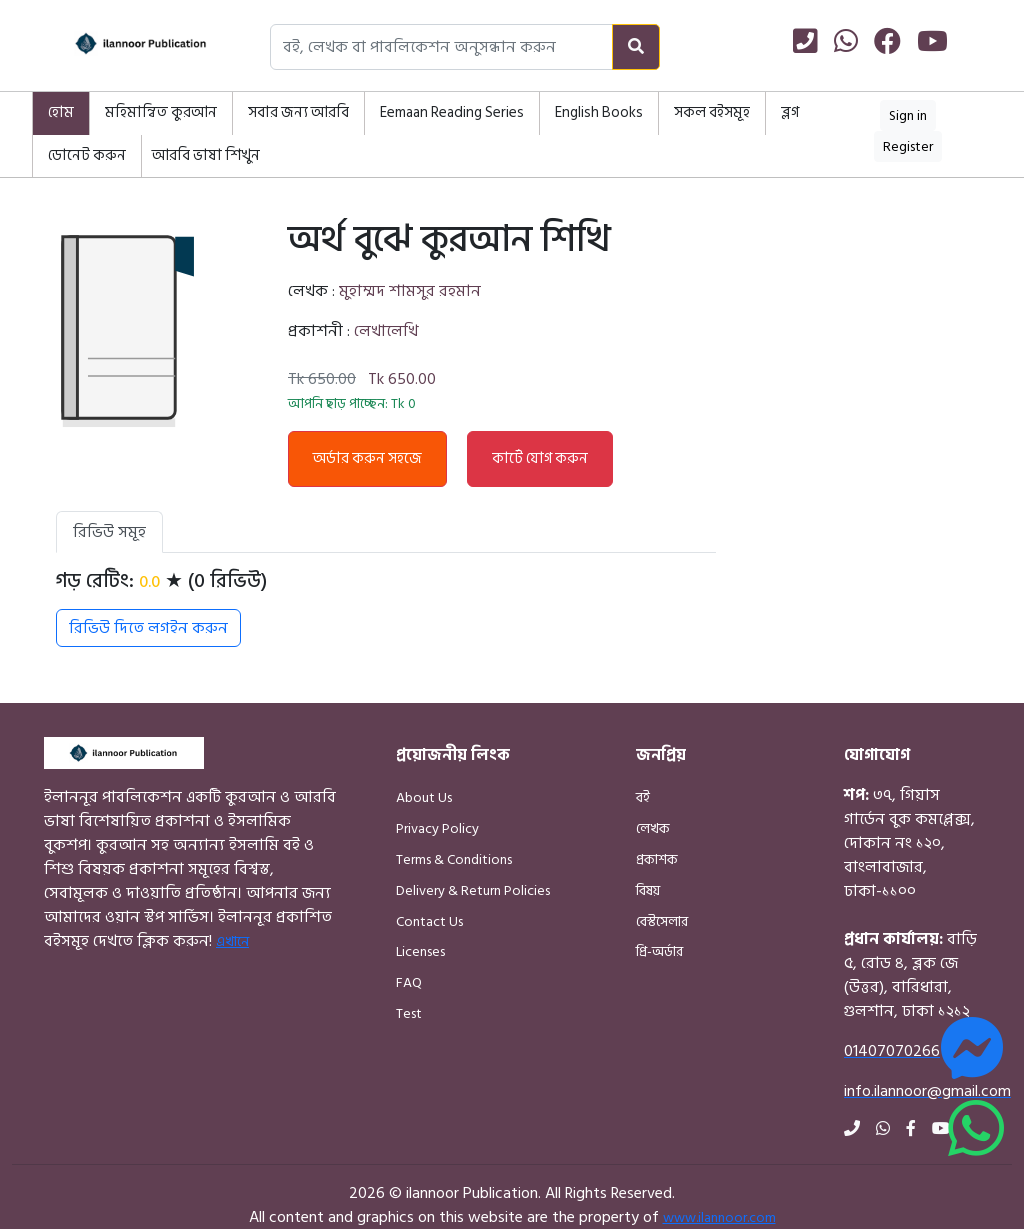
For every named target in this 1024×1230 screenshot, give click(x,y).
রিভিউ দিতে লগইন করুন (148, 628)
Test (409, 1013)
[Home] (122, 47)
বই (643, 797)
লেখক (653, 828)
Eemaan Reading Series (452, 112)
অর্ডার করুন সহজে (367, 458)
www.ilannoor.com (719, 1217)
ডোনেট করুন (87, 155)
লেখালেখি (386, 331)
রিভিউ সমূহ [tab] (109, 532)
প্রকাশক (657, 859)
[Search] (636, 47)
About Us (424, 797)
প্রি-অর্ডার (659, 951)
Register (908, 146)
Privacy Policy (437, 828)
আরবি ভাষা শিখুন (206, 155)
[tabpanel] (386, 608)
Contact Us (429, 921)
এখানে (232, 941)
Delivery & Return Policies (473, 890)
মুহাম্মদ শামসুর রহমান (410, 291)
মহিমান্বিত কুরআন (161, 112)
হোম (61, 112)
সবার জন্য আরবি (298, 112)
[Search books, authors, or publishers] (441, 47)
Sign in (908, 115)
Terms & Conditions (454, 859)
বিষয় (648, 890)
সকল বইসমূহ (712, 112)
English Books (599, 112)
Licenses (420, 951)
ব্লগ (790, 112)
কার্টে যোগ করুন (540, 458)
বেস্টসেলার (662, 921)
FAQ (409, 982)
